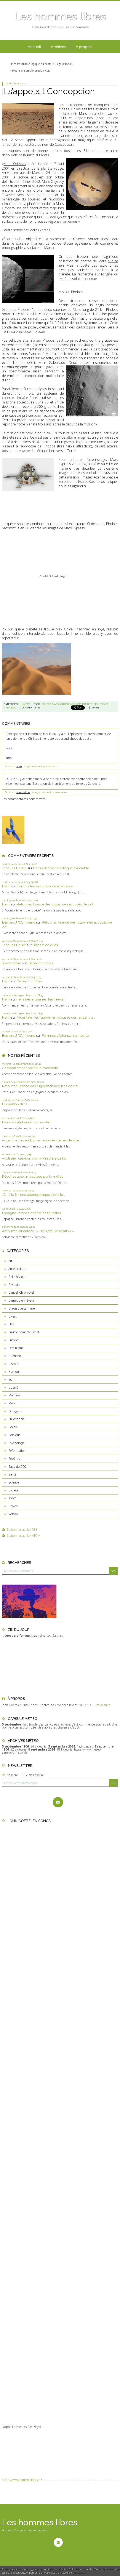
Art (10, 1261)
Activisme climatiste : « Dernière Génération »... (39, 1231)
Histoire (13, 1364)
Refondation (17, 1451)
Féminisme (16, 1348)
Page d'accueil (64, 64)
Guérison (14, 1356)
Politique (14, 1435)
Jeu (10, 1379)
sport (12, 1498)
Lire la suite (102, 1705)
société (13, 1490)
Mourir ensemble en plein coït (31, 70)
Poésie (13, 1427)
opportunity (84, 704)
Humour (14, 1371)
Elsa (11, 1324)
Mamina (14, 1395)
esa (13, 707)
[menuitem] (34, 46)
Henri (6, 886)
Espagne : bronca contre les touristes (31, 1213)
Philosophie (16, 1419)
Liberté (13, 1387)
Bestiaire (14, 1285)
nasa (7, 707)
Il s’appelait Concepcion (48, 91)
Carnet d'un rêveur (21, 1300)
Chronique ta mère (21, 1308)
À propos (84, 47)
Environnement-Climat (23, 1332)
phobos (46, 704)
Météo (13, 1403)
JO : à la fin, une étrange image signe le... (33, 1195)
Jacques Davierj (14, 868)
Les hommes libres (60, 16)
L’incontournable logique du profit (30, 64)
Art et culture (17, 1269)
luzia (19, 766)
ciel (96, 704)
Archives (58, 47)
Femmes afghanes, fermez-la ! (41, 999)
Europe (13, 1340)
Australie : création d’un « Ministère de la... (34, 1158)
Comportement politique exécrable (61, 868)
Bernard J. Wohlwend (18, 922)
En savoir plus (66, 2572)
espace (104, 704)
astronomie (67, 704)
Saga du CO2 (17, 1467)
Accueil (34, 47)
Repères (14, 1459)
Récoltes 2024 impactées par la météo (33, 1176)
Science (13, 1482)
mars (55, 704)
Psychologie (16, 1443)
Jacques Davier (14, 945)
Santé (12, 1474)
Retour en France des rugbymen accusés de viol (55, 904)
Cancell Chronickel (21, 1292)
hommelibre (11, 963)
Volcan (13, 1514)
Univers (13, 1506)
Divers (12, 1316)
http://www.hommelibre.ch (22, 2480)
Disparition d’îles (45, 945)
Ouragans (15, 1411)
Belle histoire (17, 1277)
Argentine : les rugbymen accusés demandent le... (56, 1017)
